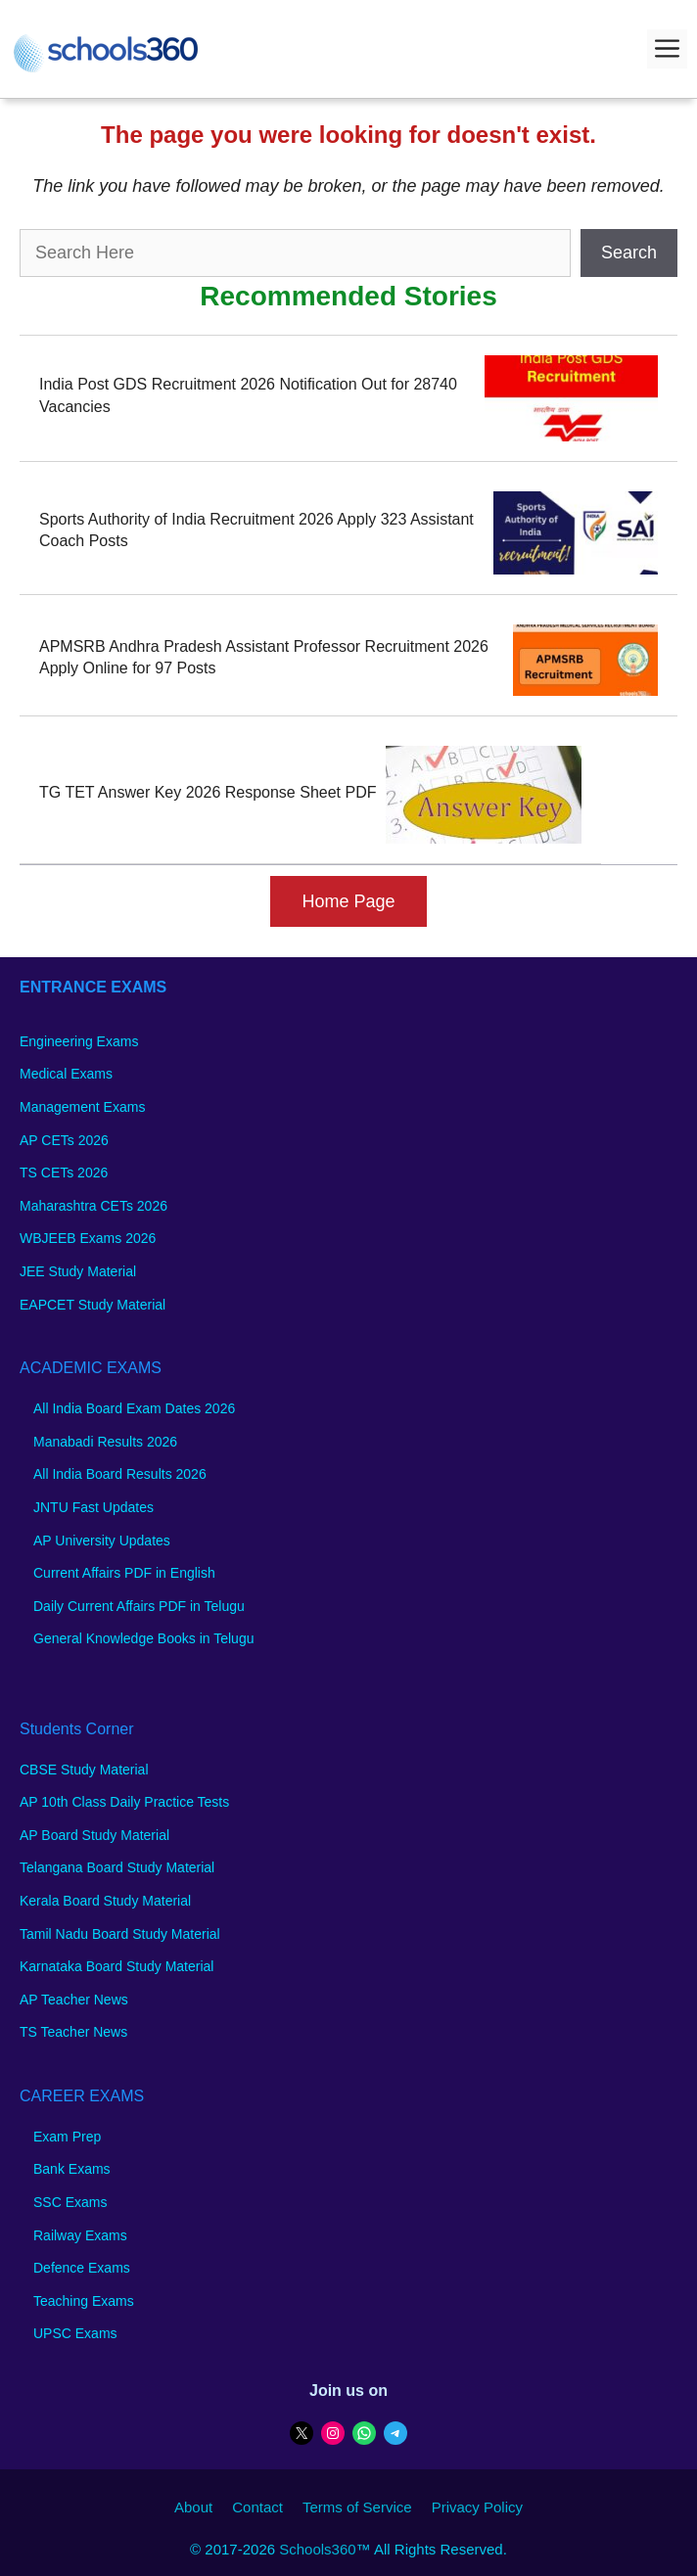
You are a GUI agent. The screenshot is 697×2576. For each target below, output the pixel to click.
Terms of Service (357, 2507)
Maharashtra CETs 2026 (93, 1206)
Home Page (348, 901)
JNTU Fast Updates (93, 1507)
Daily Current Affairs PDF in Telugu (139, 1606)
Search (629, 252)
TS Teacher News (73, 2032)
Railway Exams (80, 2235)
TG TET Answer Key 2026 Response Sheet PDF (207, 792)
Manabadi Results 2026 (105, 1441)
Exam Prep (67, 2136)
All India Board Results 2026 (120, 1474)
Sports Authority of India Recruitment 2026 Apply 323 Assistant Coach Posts (256, 530)
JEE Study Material (78, 1271)
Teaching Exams (83, 2301)
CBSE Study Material (84, 1769)
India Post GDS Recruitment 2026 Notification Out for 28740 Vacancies (248, 395)
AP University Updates (101, 1540)
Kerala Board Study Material (105, 1901)
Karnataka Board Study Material (116, 1966)
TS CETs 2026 (64, 1172)
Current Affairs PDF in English (124, 1573)
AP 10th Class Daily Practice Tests (124, 1802)
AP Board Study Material (94, 1835)
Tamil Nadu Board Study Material (120, 1934)
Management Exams (82, 1107)
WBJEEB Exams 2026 (88, 1238)
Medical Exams (66, 1073)
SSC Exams (70, 2202)
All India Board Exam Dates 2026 (134, 1408)
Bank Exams (72, 2169)
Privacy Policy (477, 2507)
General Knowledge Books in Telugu (143, 1638)
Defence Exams (81, 2268)
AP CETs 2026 (64, 1140)
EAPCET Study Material (92, 1304)
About (193, 2507)
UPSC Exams (75, 2333)
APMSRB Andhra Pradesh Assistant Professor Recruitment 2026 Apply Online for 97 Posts (263, 657)
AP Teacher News (74, 1999)
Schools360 (317, 2549)
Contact (257, 2507)
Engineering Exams (79, 1041)
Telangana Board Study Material (117, 1867)
